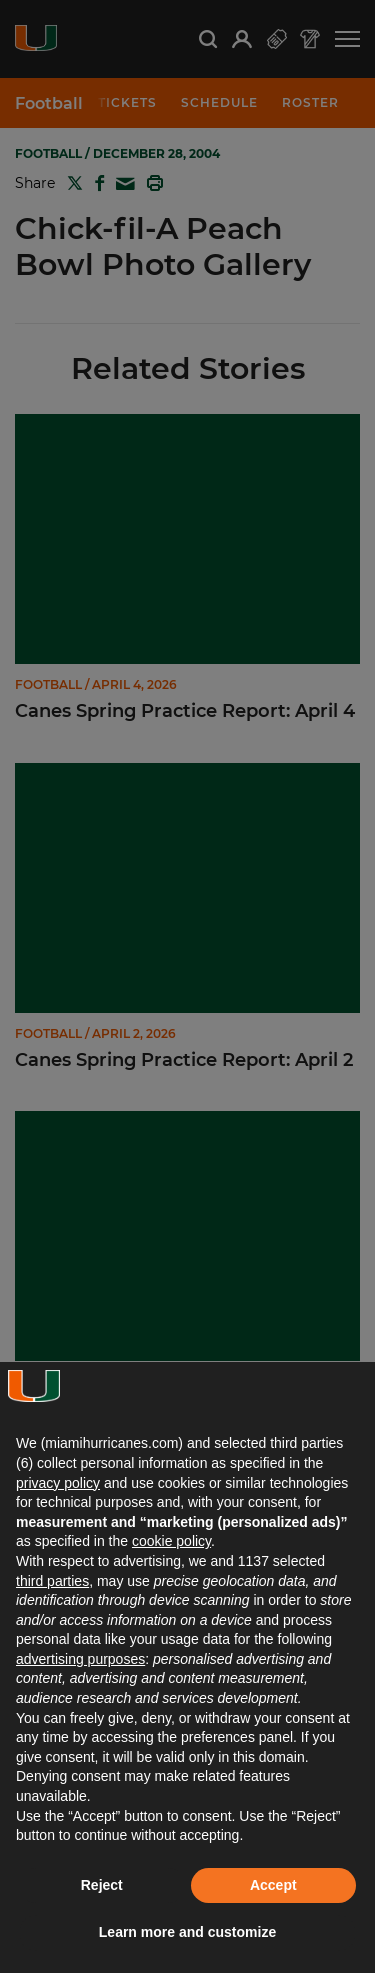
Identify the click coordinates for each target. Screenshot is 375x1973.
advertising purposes (80, 1659)
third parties (52, 1581)
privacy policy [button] (58, 1483)
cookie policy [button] (171, 1541)
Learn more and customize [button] (187, 1932)
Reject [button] (102, 1885)
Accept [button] (273, 1885)
